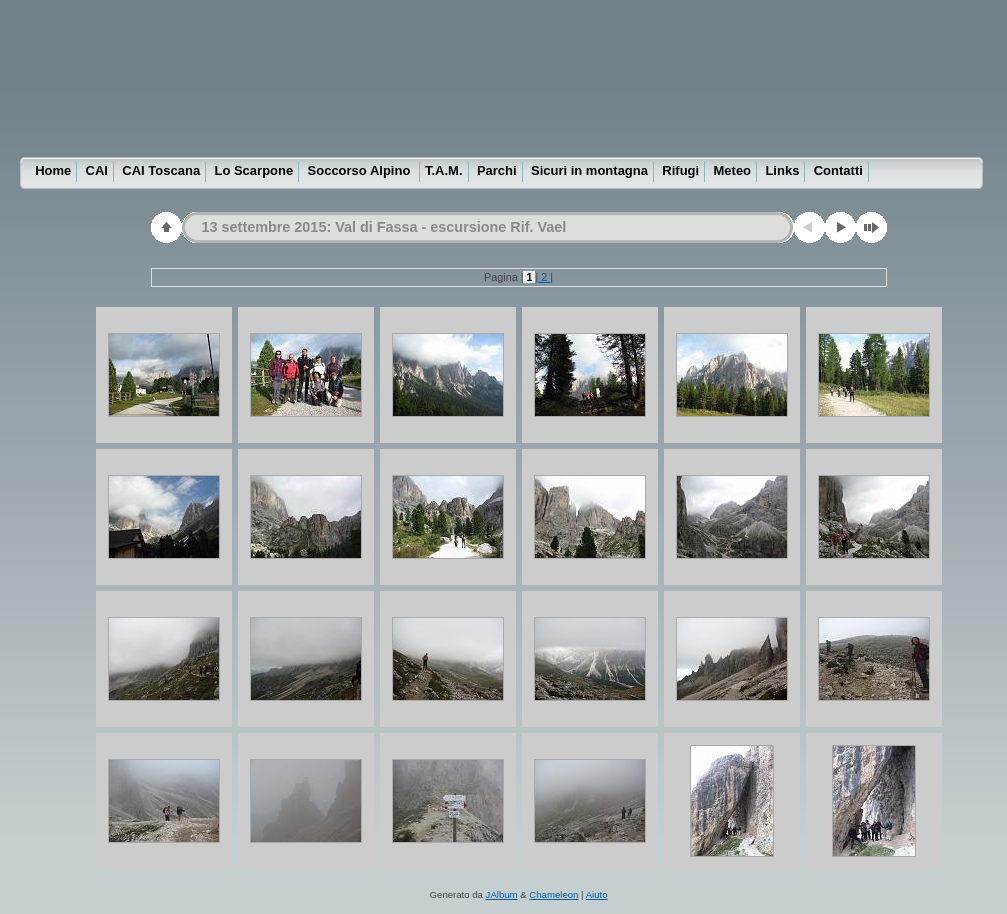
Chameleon (553, 894)
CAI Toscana (161, 170)
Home (53, 170)
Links (782, 170)
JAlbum (502, 894)
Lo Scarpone (253, 170)
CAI (97, 170)
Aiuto (597, 894)
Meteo (733, 170)
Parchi (497, 170)
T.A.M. (444, 170)
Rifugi (680, 170)
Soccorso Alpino (361, 170)
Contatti (838, 170)
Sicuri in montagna (589, 170)
